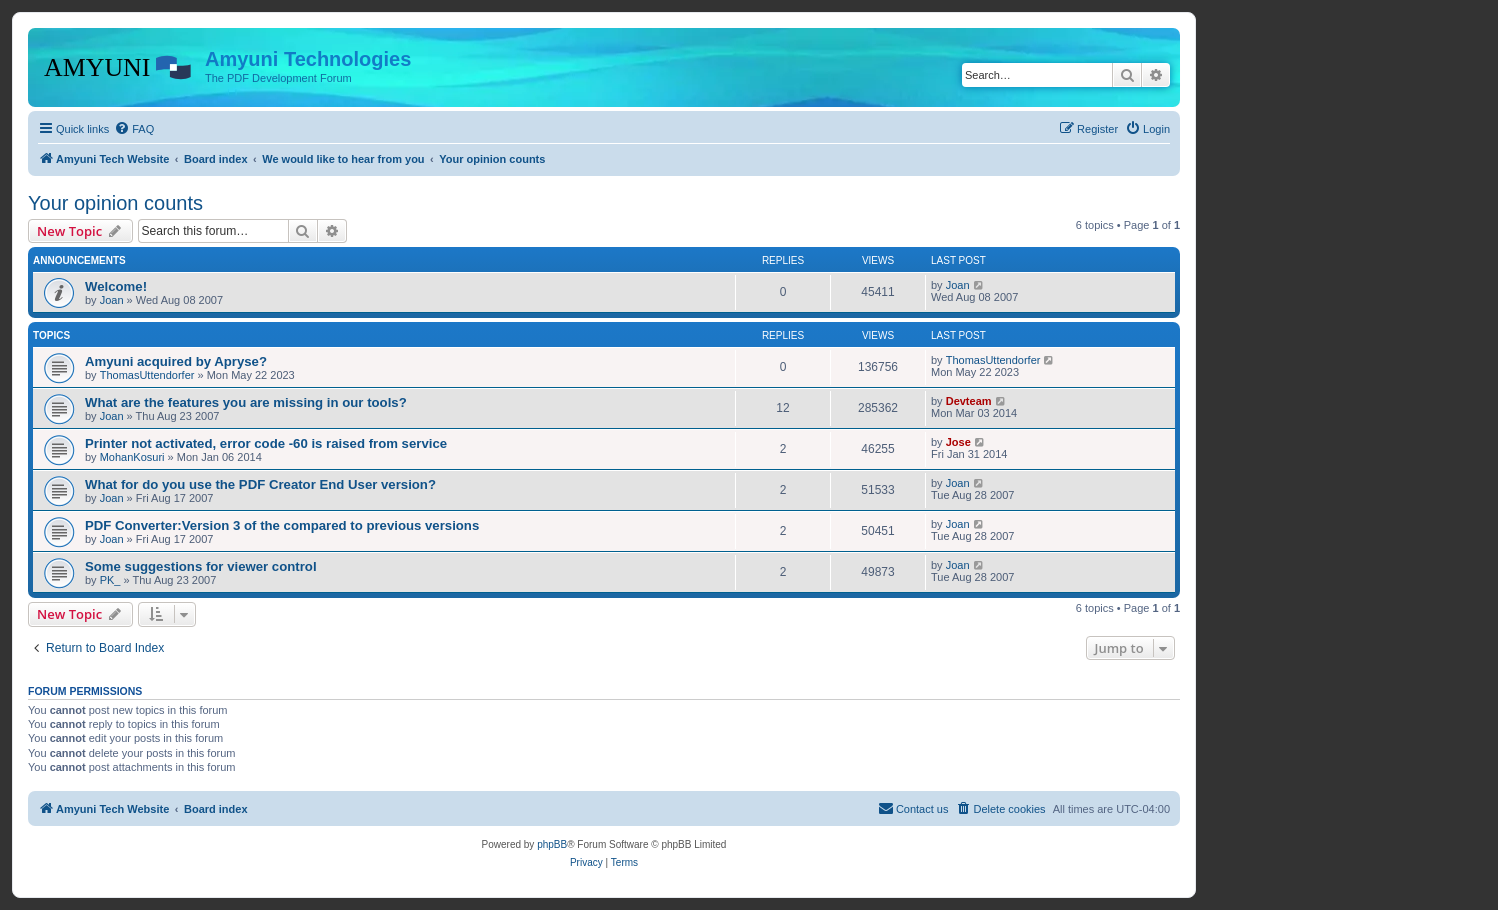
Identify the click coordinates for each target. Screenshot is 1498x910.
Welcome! (116, 286)
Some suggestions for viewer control (201, 566)
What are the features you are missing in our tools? (246, 402)
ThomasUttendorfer (147, 375)
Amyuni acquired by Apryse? (176, 361)
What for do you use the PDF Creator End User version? (260, 484)
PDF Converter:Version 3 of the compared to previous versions (282, 525)
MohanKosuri (132, 457)
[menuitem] (134, 129)
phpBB (552, 844)
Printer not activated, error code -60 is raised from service (266, 443)
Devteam (969, 401)
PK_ (110, 580)
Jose (958, 442)
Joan (112, 300)
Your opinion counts (115, 203)
